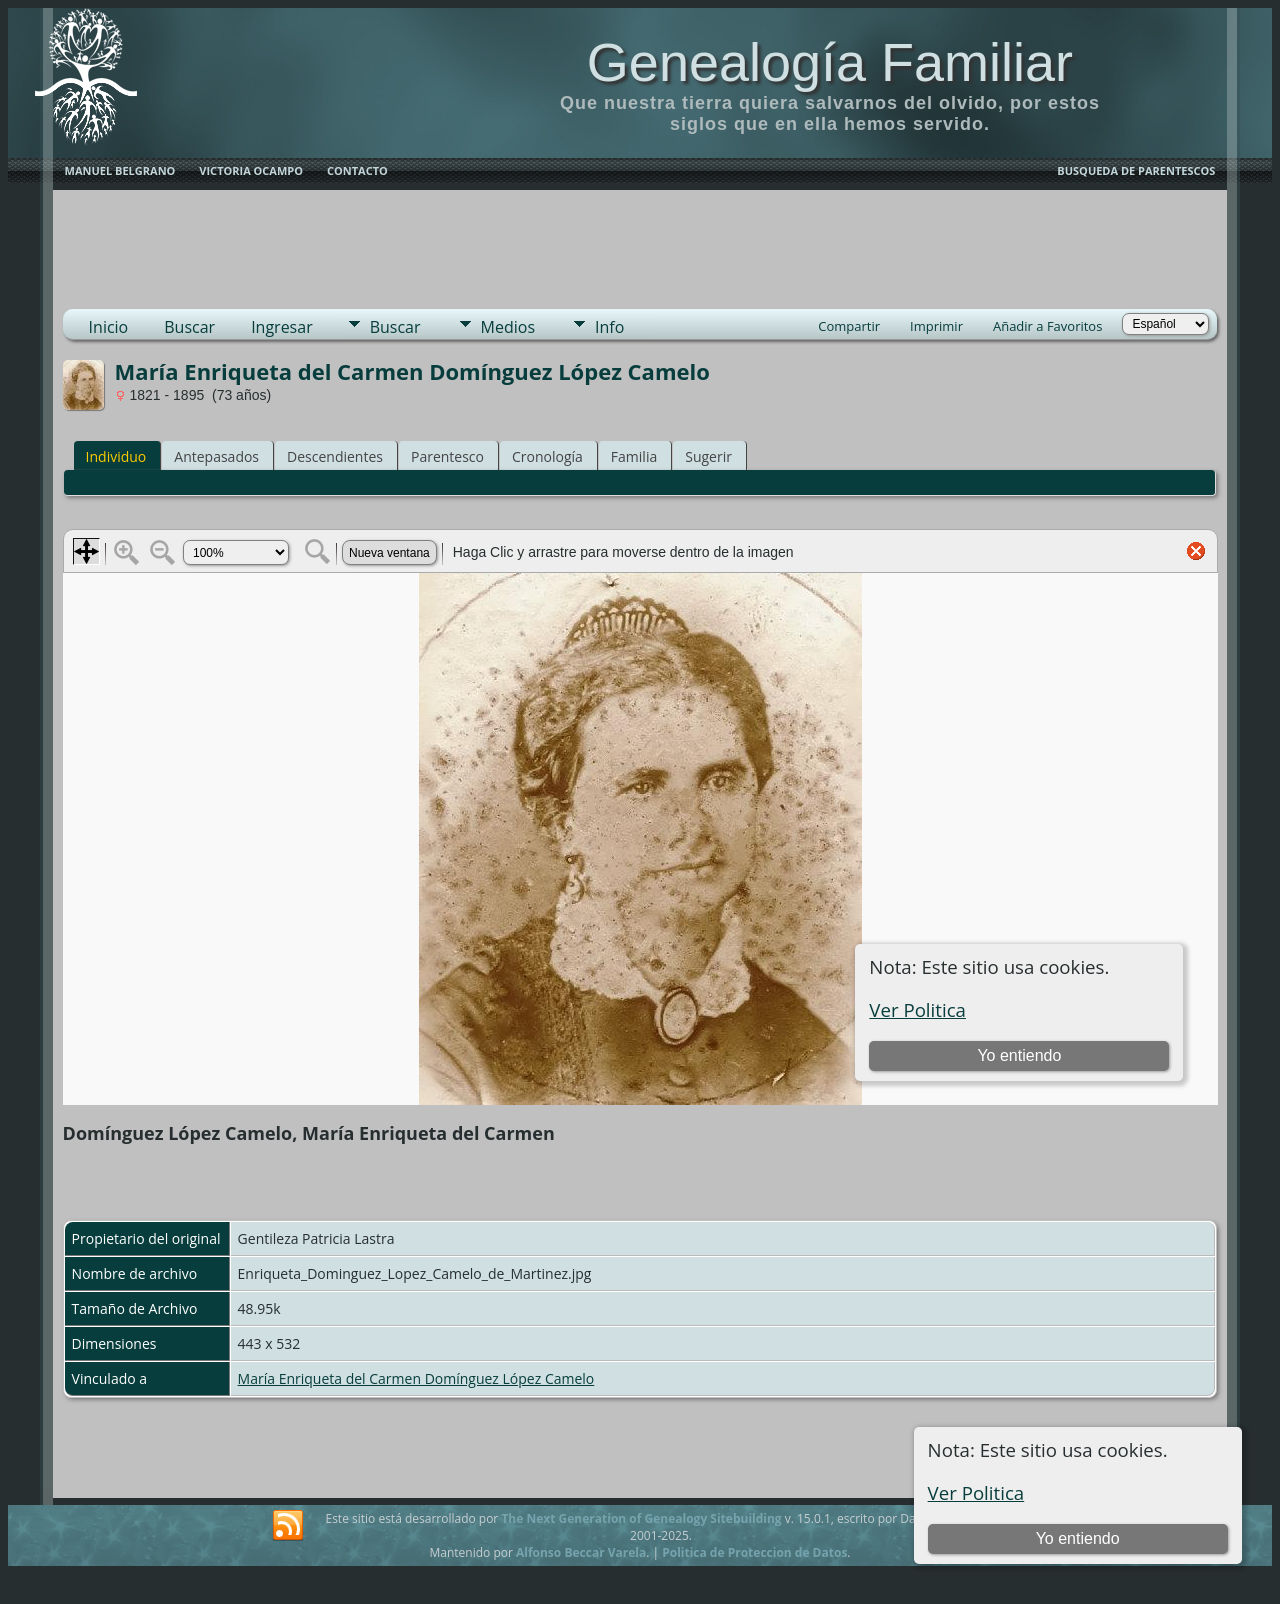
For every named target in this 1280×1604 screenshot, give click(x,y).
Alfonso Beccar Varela (581, 1552)
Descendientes (335, 456)
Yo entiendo (1078, 1538)
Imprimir (936, 326)
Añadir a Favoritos (1047, 326)
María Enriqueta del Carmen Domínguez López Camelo (416, 1378)
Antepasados (216, 456)
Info (609, 327)
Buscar (189, 327)
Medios (508, 327)
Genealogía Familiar (830, 62)
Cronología (547, 456)
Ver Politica (976, 1492)
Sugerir (708, 456)
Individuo (116, 456)
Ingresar (282, 327)
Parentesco (447, 456)
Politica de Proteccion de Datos (754, 1552)
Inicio (109, 327)
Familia (634, 456)
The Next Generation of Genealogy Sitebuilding (641, 1518)
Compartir (849, 326)
